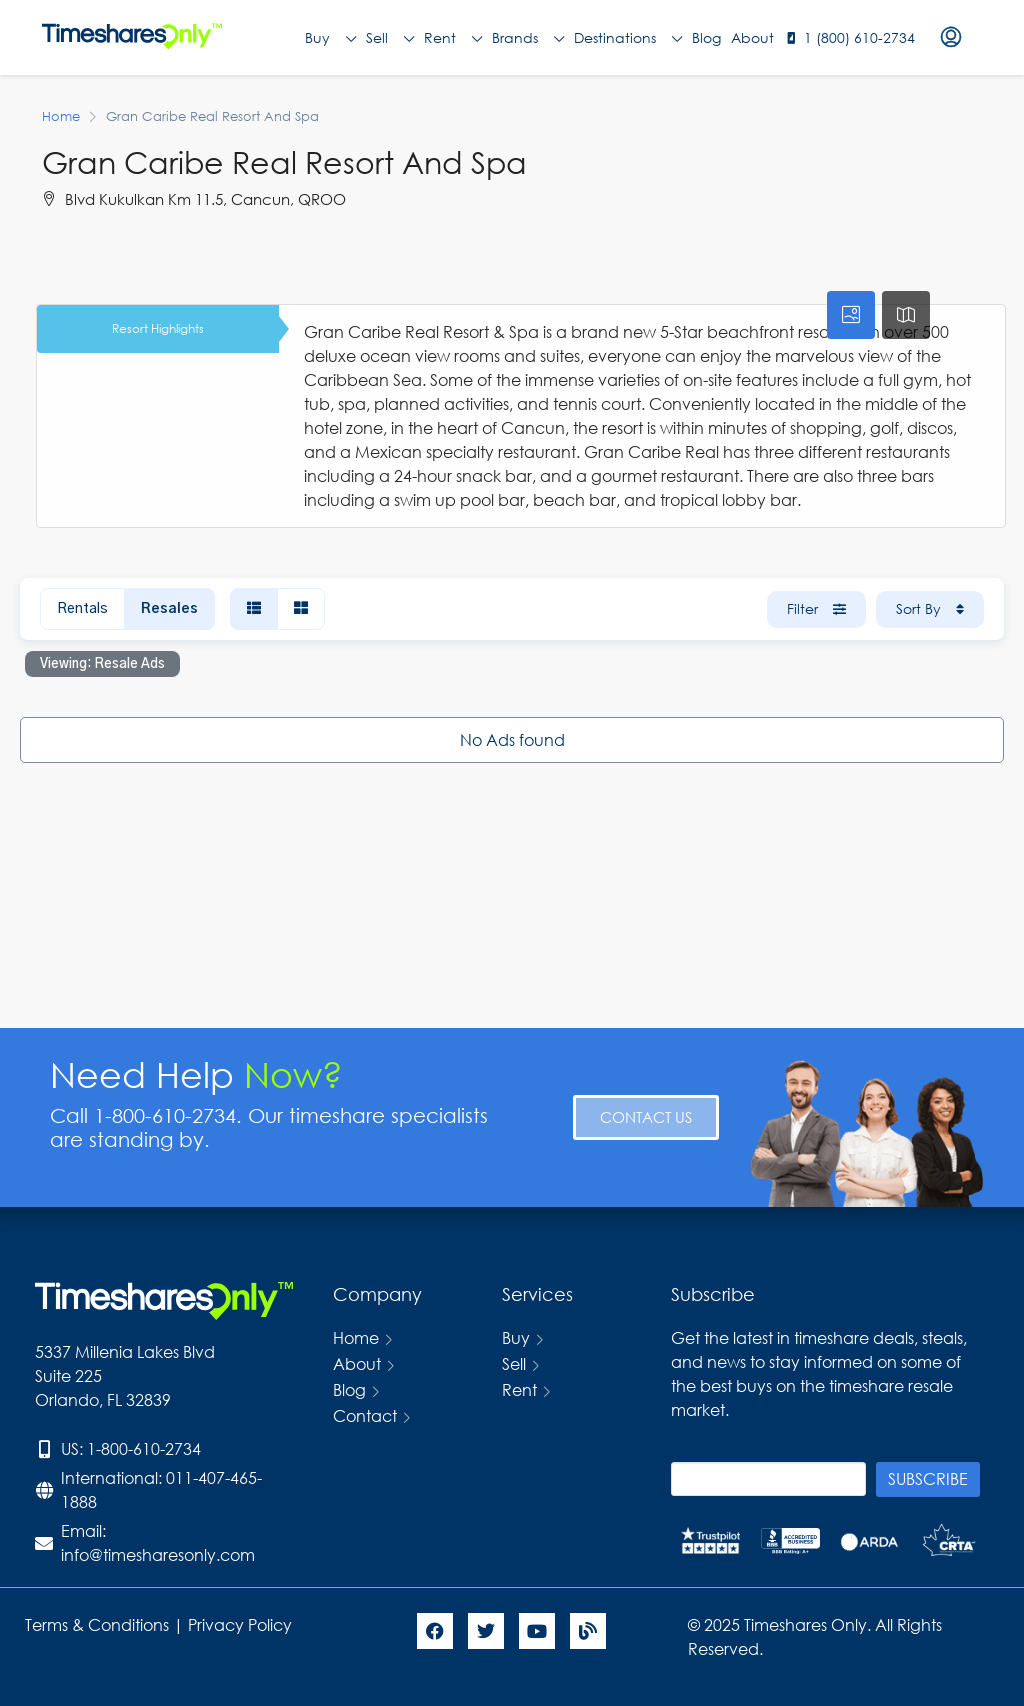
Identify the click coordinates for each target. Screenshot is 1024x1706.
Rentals (82, 609)
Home (356, 1337)
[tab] (851, 315)
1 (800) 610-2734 (859, 37)
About (752, 37)
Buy (330, 38)
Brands (528, 38)
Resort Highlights (158, 328)
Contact (365, 1415)
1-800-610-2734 (144, 1448)
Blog (706, 37)
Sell (390, 38)
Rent (453, 38)
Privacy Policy (242, 1624)
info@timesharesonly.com (158, 1554)
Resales (169, 609)
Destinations (628, 38)
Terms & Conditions (97, 1624)
